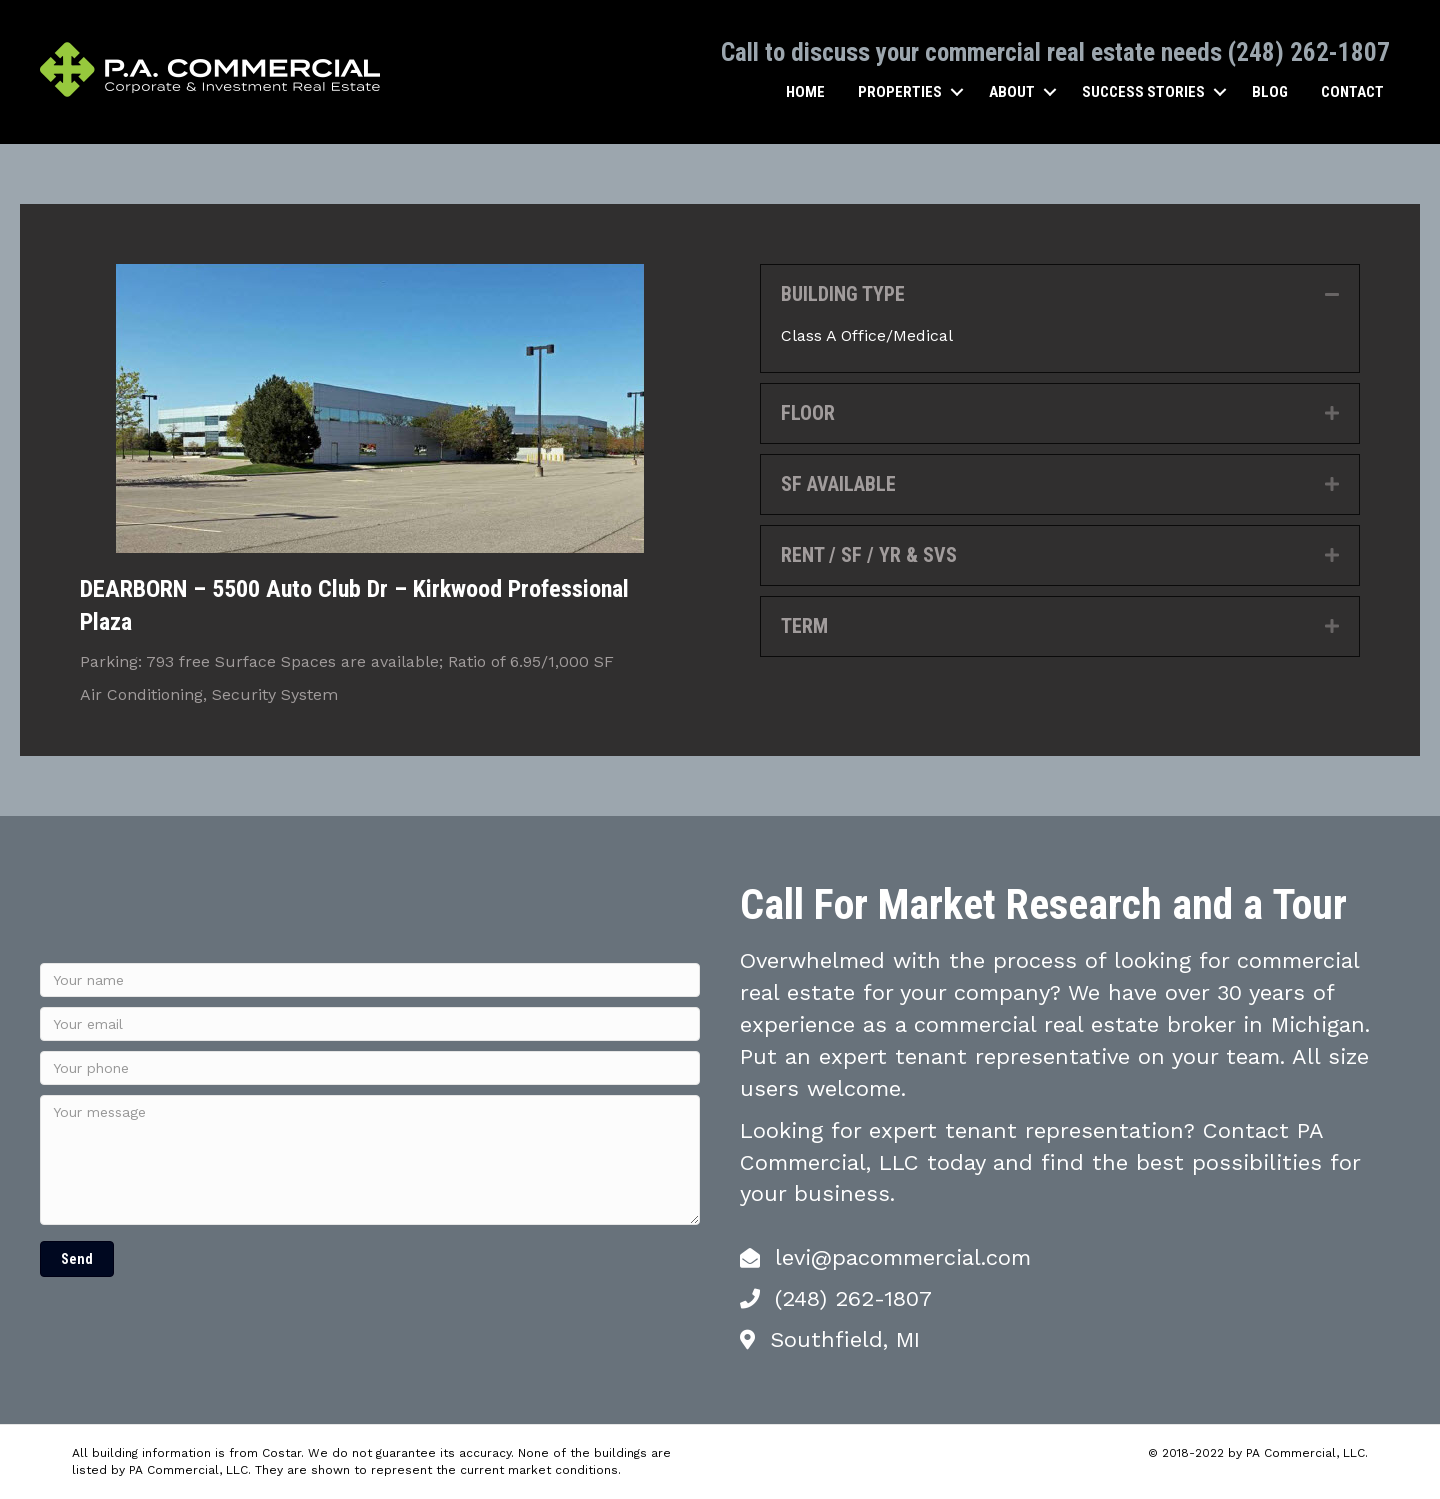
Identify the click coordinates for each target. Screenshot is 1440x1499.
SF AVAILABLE (838, 483)
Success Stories (1143, 91)
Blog (1270, 91)
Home (805, 91)
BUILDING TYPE (843, 293)
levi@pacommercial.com (903, 1256)
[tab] (1060, 293)
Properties (900, 91)
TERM (804, 625)
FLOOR (808, 412)
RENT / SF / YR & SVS (869, 554)
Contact (1352, 91)
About (1012, 91)
